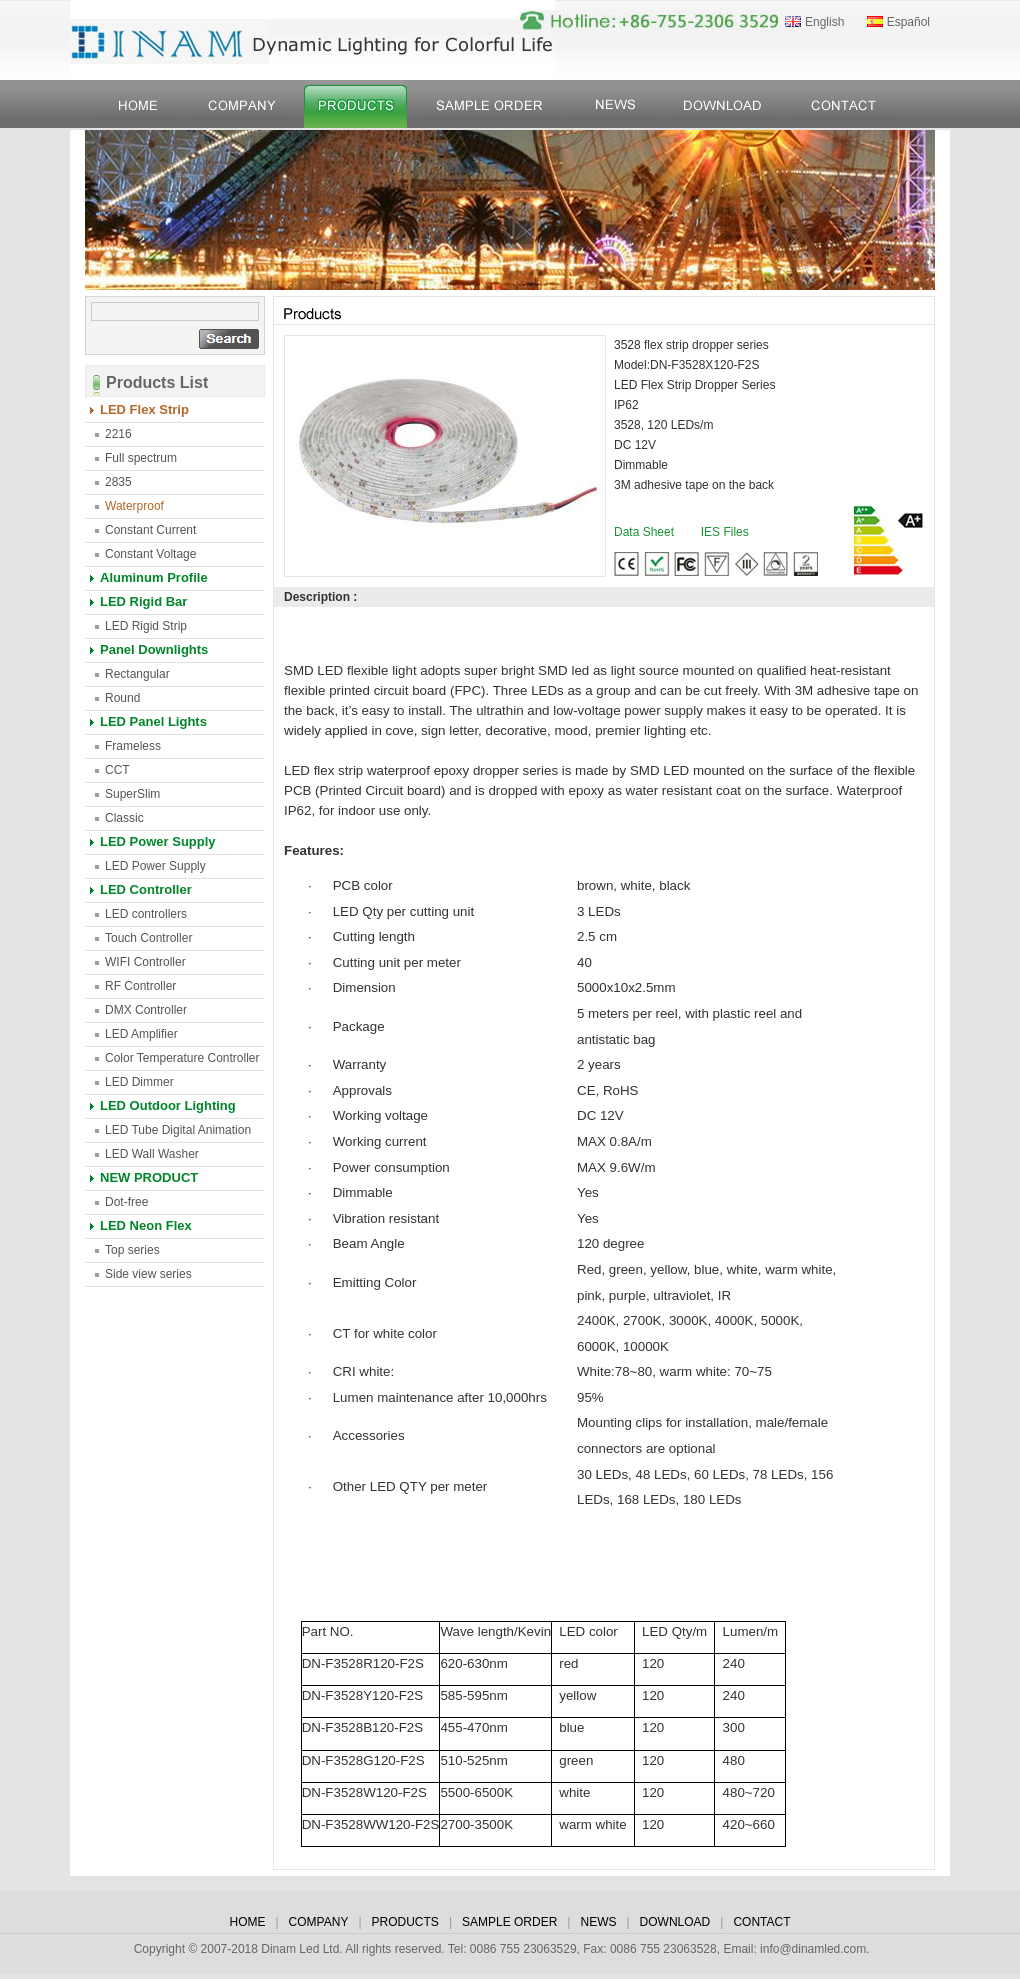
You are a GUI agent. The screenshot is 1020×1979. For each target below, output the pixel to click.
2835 (118, 482)
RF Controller (140, 986)
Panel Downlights (154, 649)
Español (908, 22)
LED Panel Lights (153, 721)
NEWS (598, 1922)
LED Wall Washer (152, 1154)
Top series (132, 1250)
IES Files (725, 532)
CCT (117, 770)
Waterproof (134, 506)
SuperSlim (132, 794)
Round (122, 698)
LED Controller (146, 889)
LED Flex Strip (144, 409)
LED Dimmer (139, 1082)
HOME (247, 1922)
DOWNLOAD (675, 1922)
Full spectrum (141, 458)
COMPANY (319, 1922)
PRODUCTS (405, 1922)
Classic (124, 818)
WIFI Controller (145, 962)
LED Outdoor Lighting (168, 1105)
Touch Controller (148, 938)
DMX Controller (146, 1010)
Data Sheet (644, 532)
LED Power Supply (158, 841)
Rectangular (137, 674)
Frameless (133, 746)
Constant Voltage (150, 554)
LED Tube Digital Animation (178, 1130)
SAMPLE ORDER (509, 1922)
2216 (118, 434)
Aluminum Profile (154, 577)
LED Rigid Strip (146, 626)
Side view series (148, 1274)
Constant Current (150, 530)
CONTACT (761, 1922)
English (824, 22)
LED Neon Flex (146, 1225)
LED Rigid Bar (143, 601)
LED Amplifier (141, 1034)
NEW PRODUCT (149, 1177)
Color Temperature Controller (182, 1058)
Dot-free (126, 1202)
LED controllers (146, 914)
